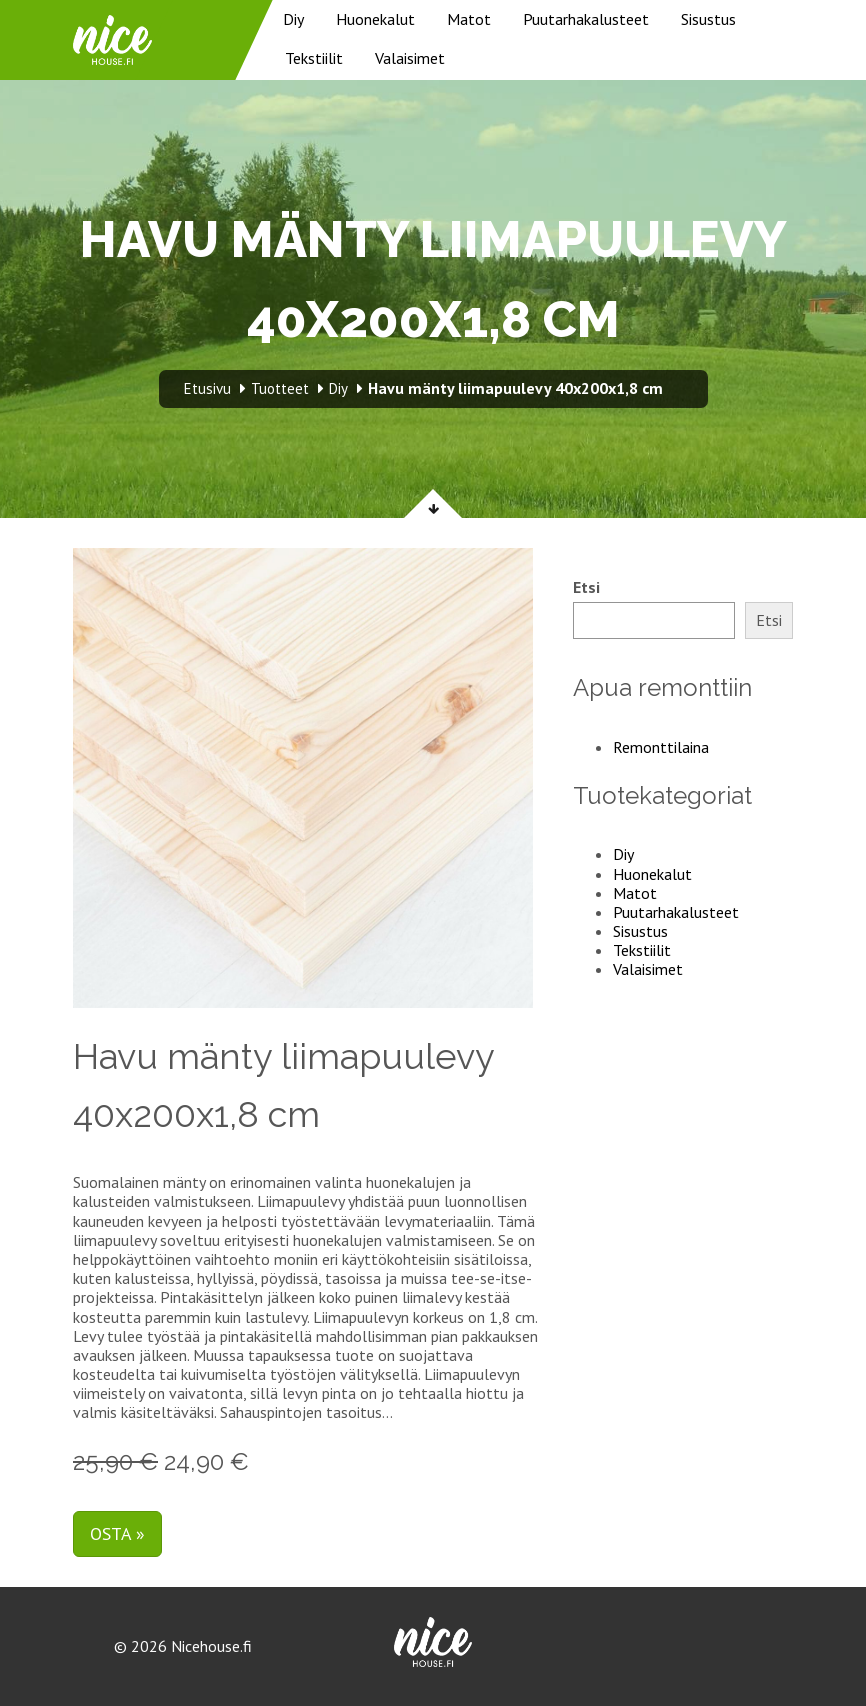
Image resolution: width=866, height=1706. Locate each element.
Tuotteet (280, 388)
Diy (293, 19)
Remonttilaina (661, 747)
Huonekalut (375, 19)
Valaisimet (410, 58)
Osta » (117, 1533)
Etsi (586, 587)
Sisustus (708, 19)
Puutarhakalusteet (586, 19)
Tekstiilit (314, 58)
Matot (469, 19)
